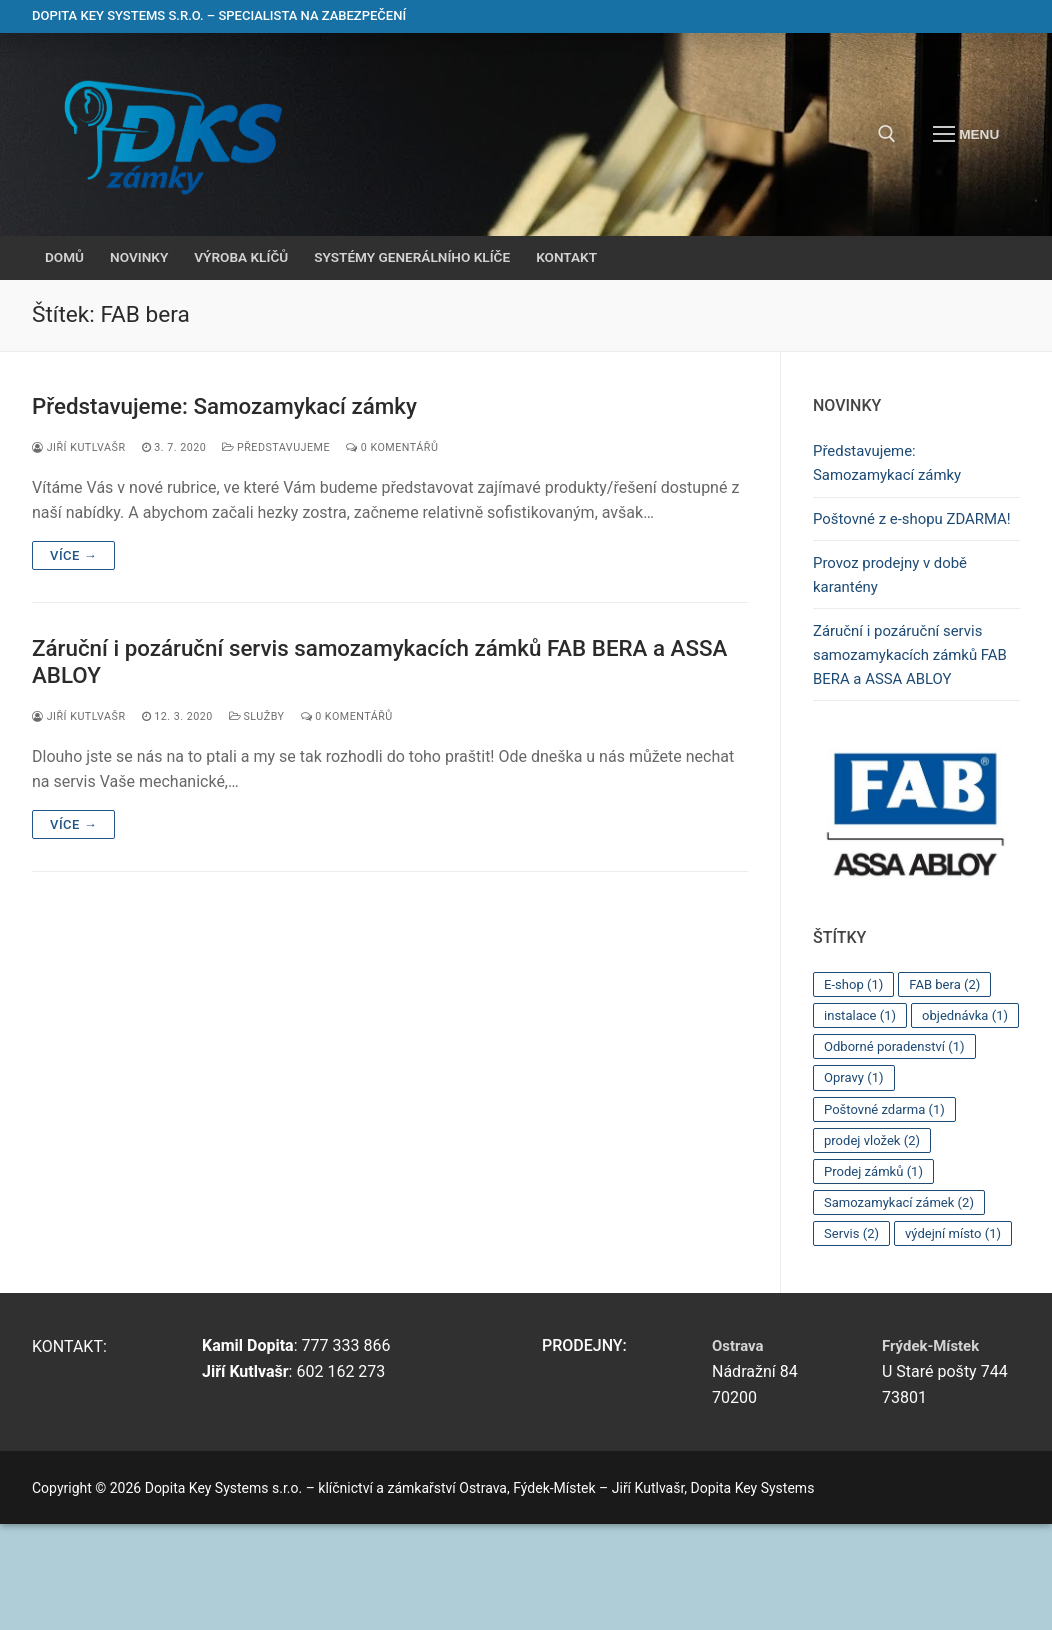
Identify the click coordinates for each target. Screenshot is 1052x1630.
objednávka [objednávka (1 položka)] (870, 1090)
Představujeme (291, 449)
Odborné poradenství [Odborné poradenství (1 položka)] (899, 1121)
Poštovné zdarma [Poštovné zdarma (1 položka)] (889, 1185)
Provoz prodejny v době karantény (895, 608)
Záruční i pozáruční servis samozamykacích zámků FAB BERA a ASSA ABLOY (371, 665)
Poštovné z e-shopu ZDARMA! (882, 536)
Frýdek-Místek (934, 1450)
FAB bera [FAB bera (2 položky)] (952, 1026)
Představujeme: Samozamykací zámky (238, 407)
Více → (73, 557)
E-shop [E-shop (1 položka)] (856, 1026)
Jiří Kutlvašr (82, 449)
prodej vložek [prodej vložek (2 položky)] (875, 1216)
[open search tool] (887, 134)
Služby (271, 722)
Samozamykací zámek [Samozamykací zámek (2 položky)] (904, 1280)
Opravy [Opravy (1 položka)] (856, 1153)
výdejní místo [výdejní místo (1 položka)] (875, 1343)
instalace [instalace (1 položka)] (862, 1058)
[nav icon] (966, 135)
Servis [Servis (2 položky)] (853, 1311)
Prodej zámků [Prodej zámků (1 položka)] (877, 1248)
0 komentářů (414, 449)
